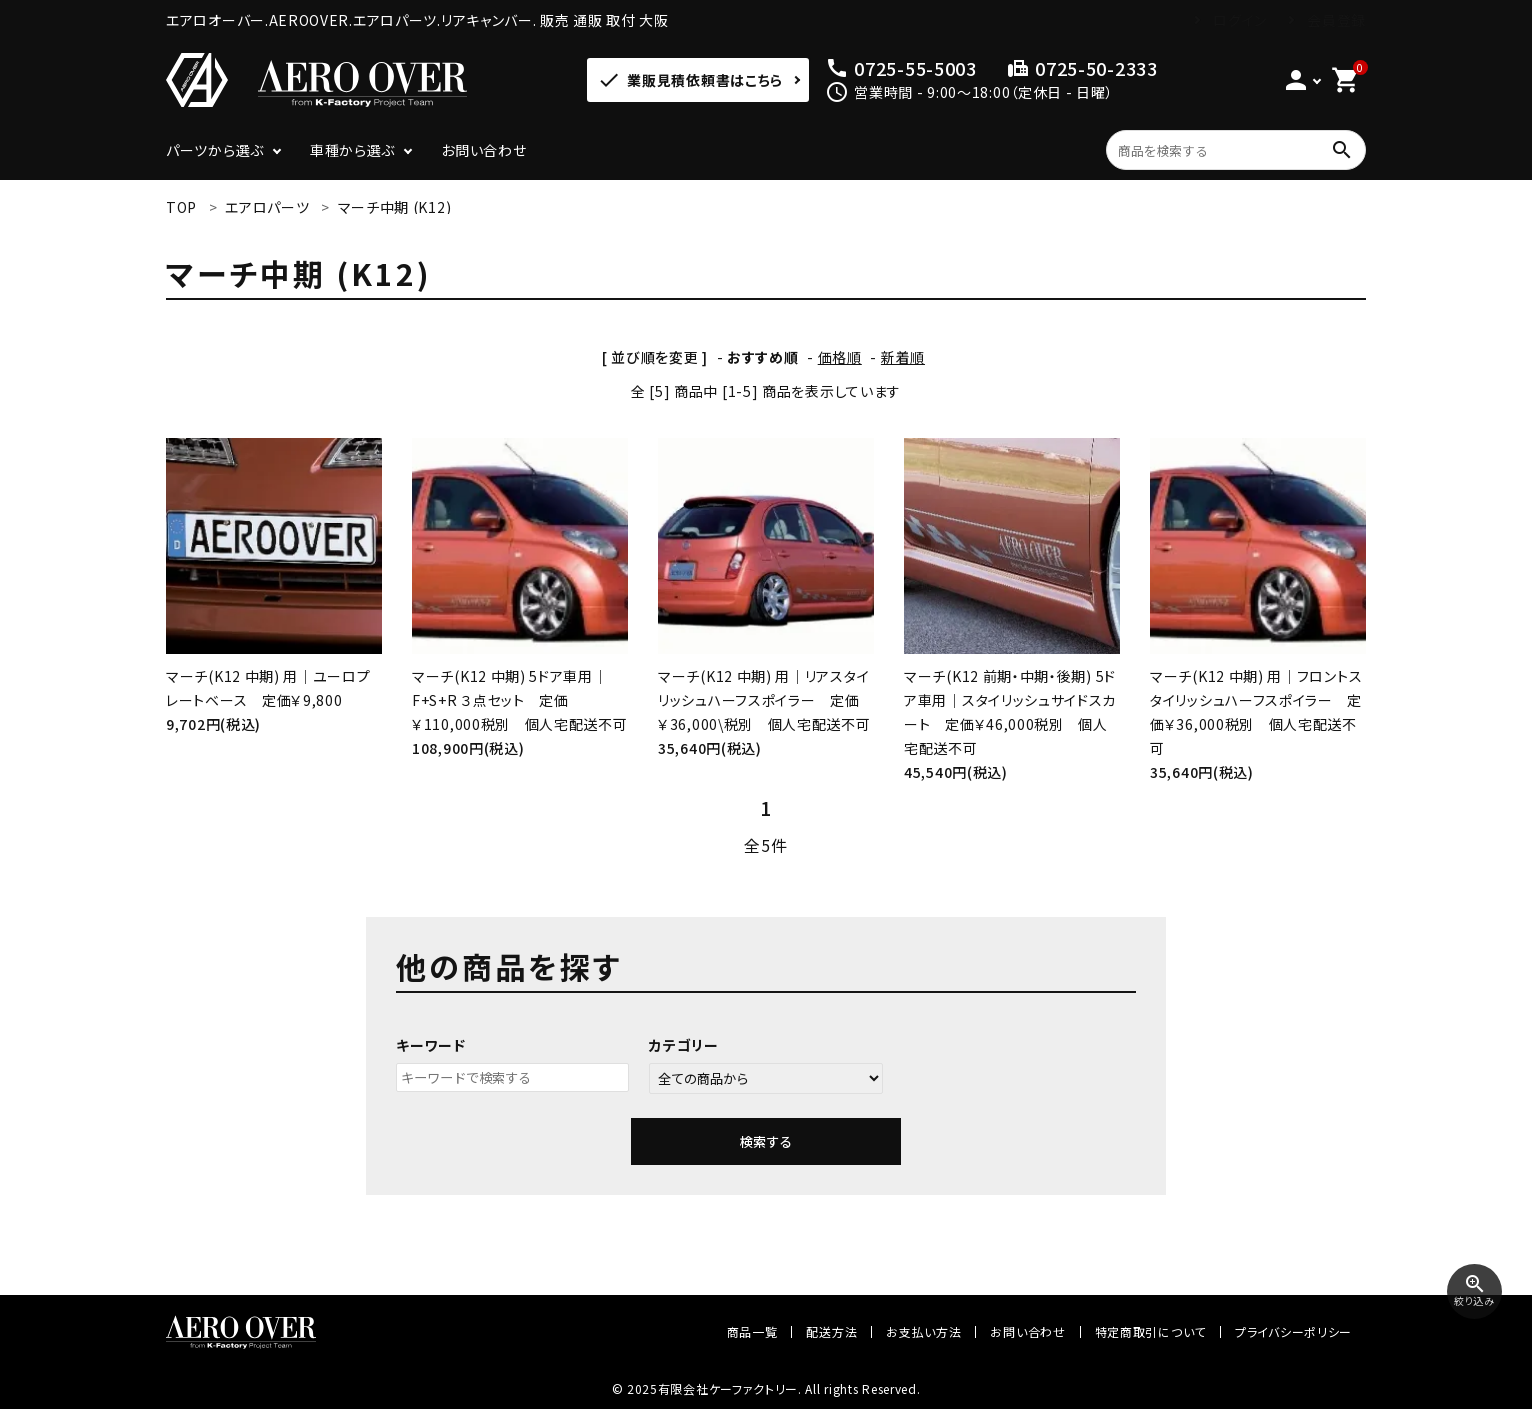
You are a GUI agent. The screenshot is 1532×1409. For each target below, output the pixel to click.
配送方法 (831, 1331)
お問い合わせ (483, 150)
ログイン (1240, 20)
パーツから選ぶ (215, 150)
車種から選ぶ (352, 150)
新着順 (903, 357)
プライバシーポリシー (1293, 1331)
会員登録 (1336, 20)
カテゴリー (684, 1045)
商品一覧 (752, 1331)
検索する (766, 1141)
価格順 (840, 357)
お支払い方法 (923, 1331)
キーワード (431, 1045)
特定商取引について (1150, 1331)
